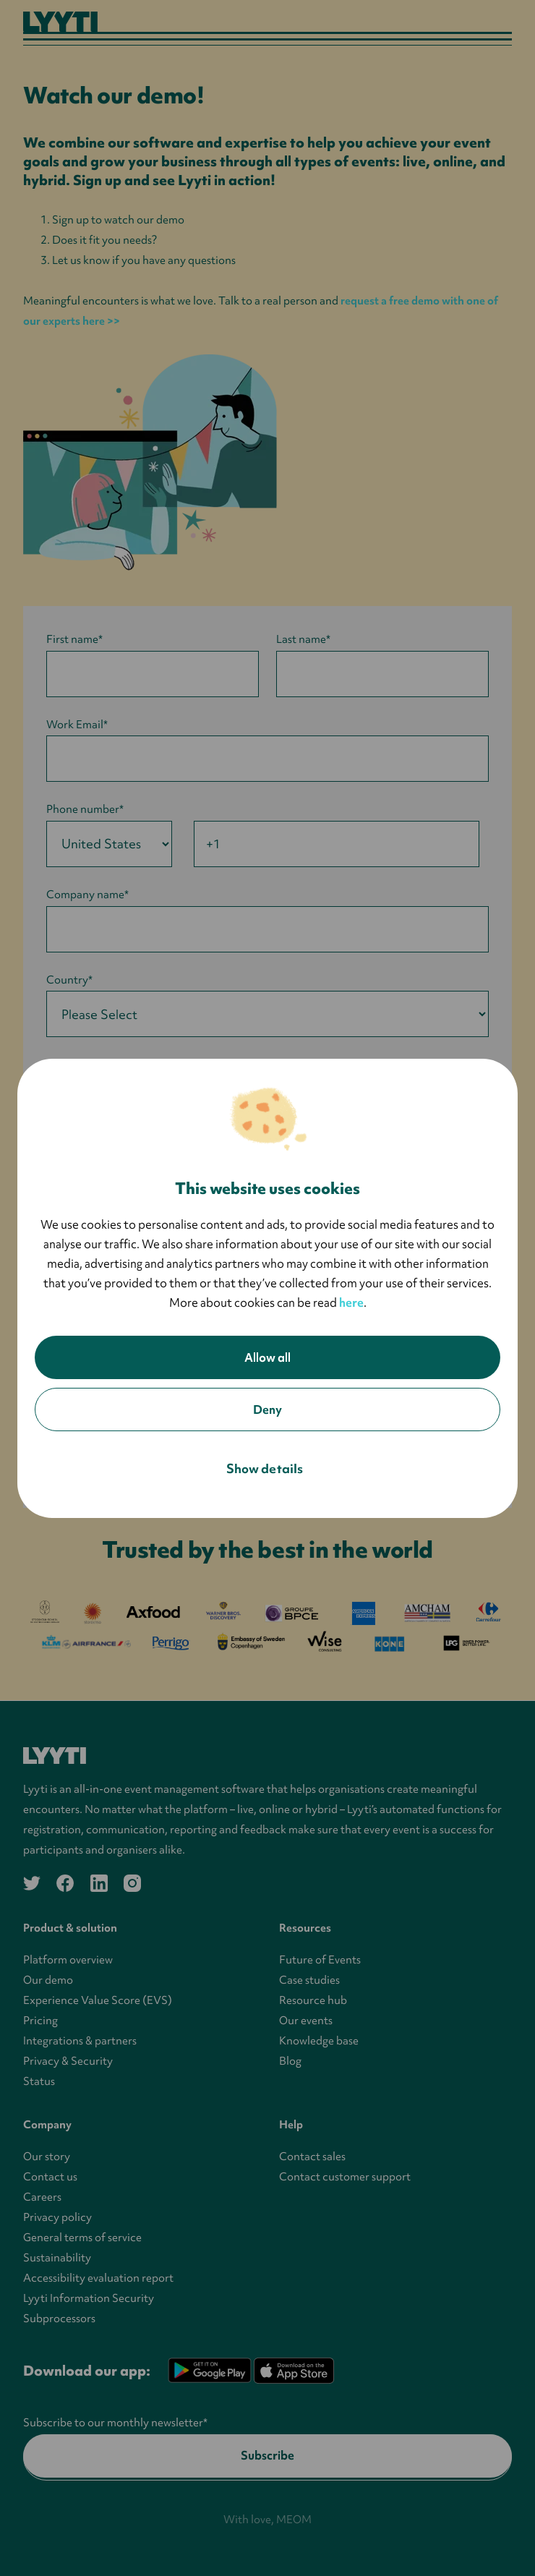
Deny (267, 1409)
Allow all (267, 1357)
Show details (264, 1468)
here (351, 1302)
